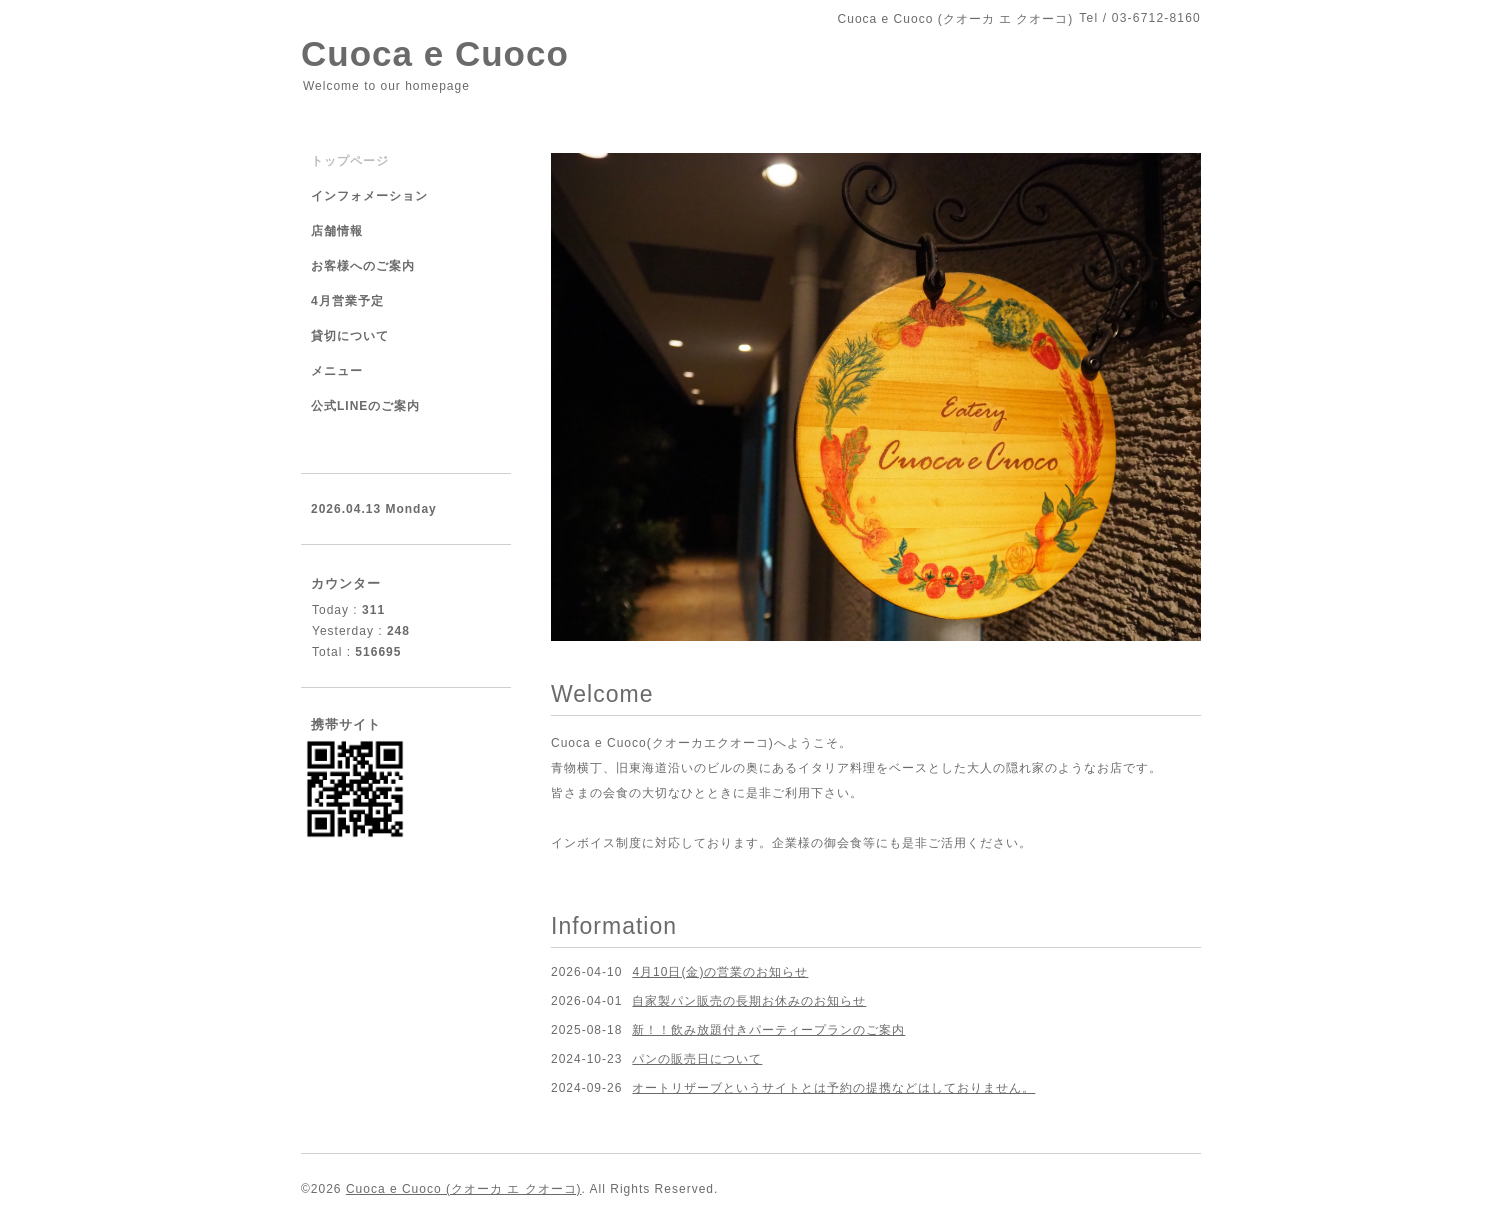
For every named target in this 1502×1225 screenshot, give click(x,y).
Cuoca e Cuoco (435, 53)
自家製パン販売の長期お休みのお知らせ (749, 1001)
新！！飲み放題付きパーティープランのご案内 (768, 1030)
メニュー (337, 371)
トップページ (350, 161)
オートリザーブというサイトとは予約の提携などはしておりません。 (833, 1088)
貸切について (350, 336)
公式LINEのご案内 (365, 406)
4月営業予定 (347, 301)
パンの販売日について (697, 1059)
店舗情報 (337, 231)
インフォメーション (369, 196)
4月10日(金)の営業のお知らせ (720, 972)
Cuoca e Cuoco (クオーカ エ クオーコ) (464, 1189)
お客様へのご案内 (363, 266)
